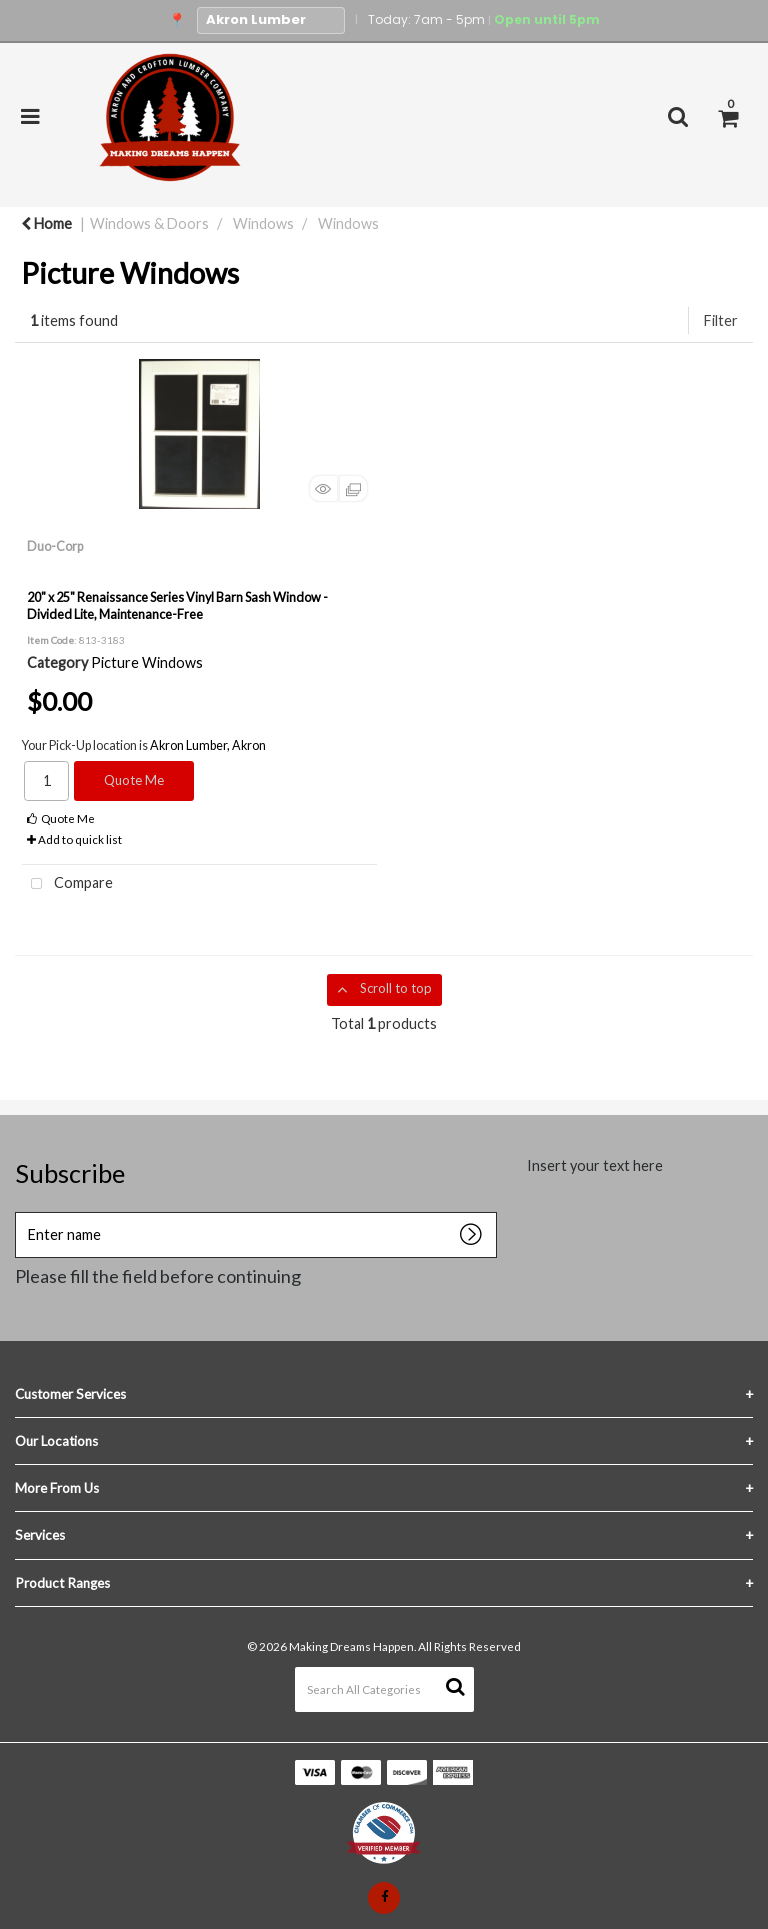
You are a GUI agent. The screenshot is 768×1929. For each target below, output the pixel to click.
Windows (263, 223)
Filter (721, 320)
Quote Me (134, 780)
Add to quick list (74, 839)
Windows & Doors (149, 223)
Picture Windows (147, 662)
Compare (67, 884)
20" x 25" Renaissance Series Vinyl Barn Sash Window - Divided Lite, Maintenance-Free (177, 605)
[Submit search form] (455, 1686)
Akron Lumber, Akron (208, 745)
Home (46, 223)
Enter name (20, 1227)
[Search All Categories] (384, 1689)
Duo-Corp (55, 546)
